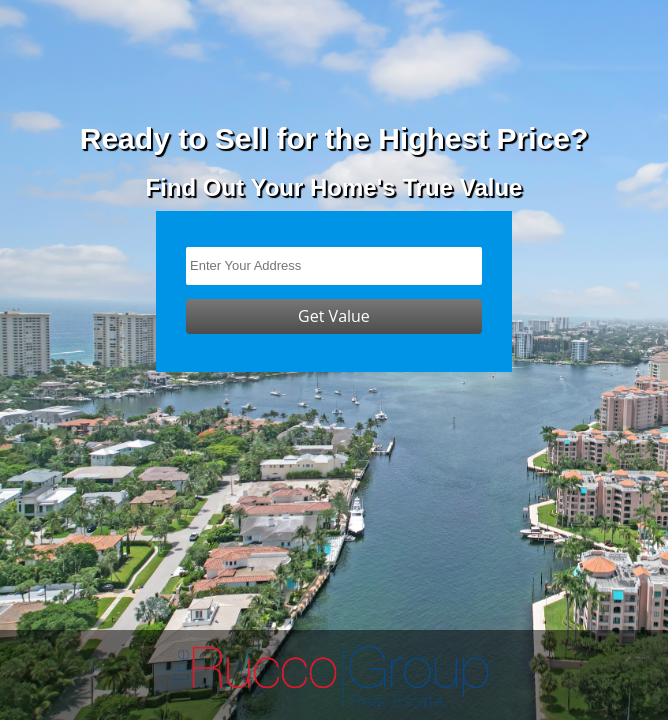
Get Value (334, 316)
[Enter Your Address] (334, 266)
